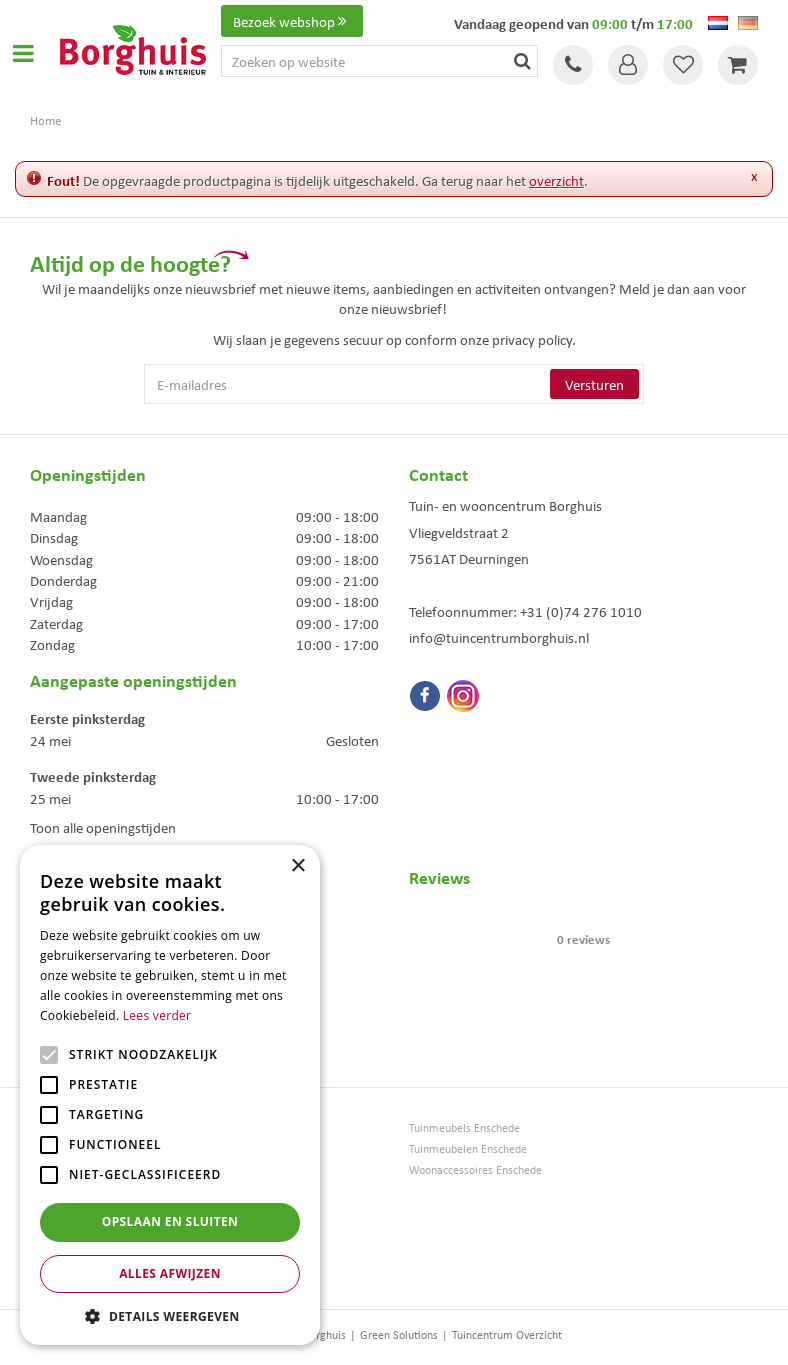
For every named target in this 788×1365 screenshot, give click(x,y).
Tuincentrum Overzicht (507, 1334)
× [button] (297, 866)
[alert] (170, 1095)
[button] (170, 1315)
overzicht (556, 180)
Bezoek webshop (292, 21)
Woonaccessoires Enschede (475, 1169)
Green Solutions (399, 1334)
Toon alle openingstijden (103, 827)
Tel (573, 65)
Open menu (23, 53)
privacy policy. (534, 339)
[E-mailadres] (394, 384)
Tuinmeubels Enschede (464, 1127)
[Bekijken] (738, 65)
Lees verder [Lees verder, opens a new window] (157, 1015)
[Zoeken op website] (379, 61)
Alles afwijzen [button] (170, 1273)
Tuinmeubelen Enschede (468, 1148)
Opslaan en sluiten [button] (170, 1221)
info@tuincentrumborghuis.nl (499, 637)
